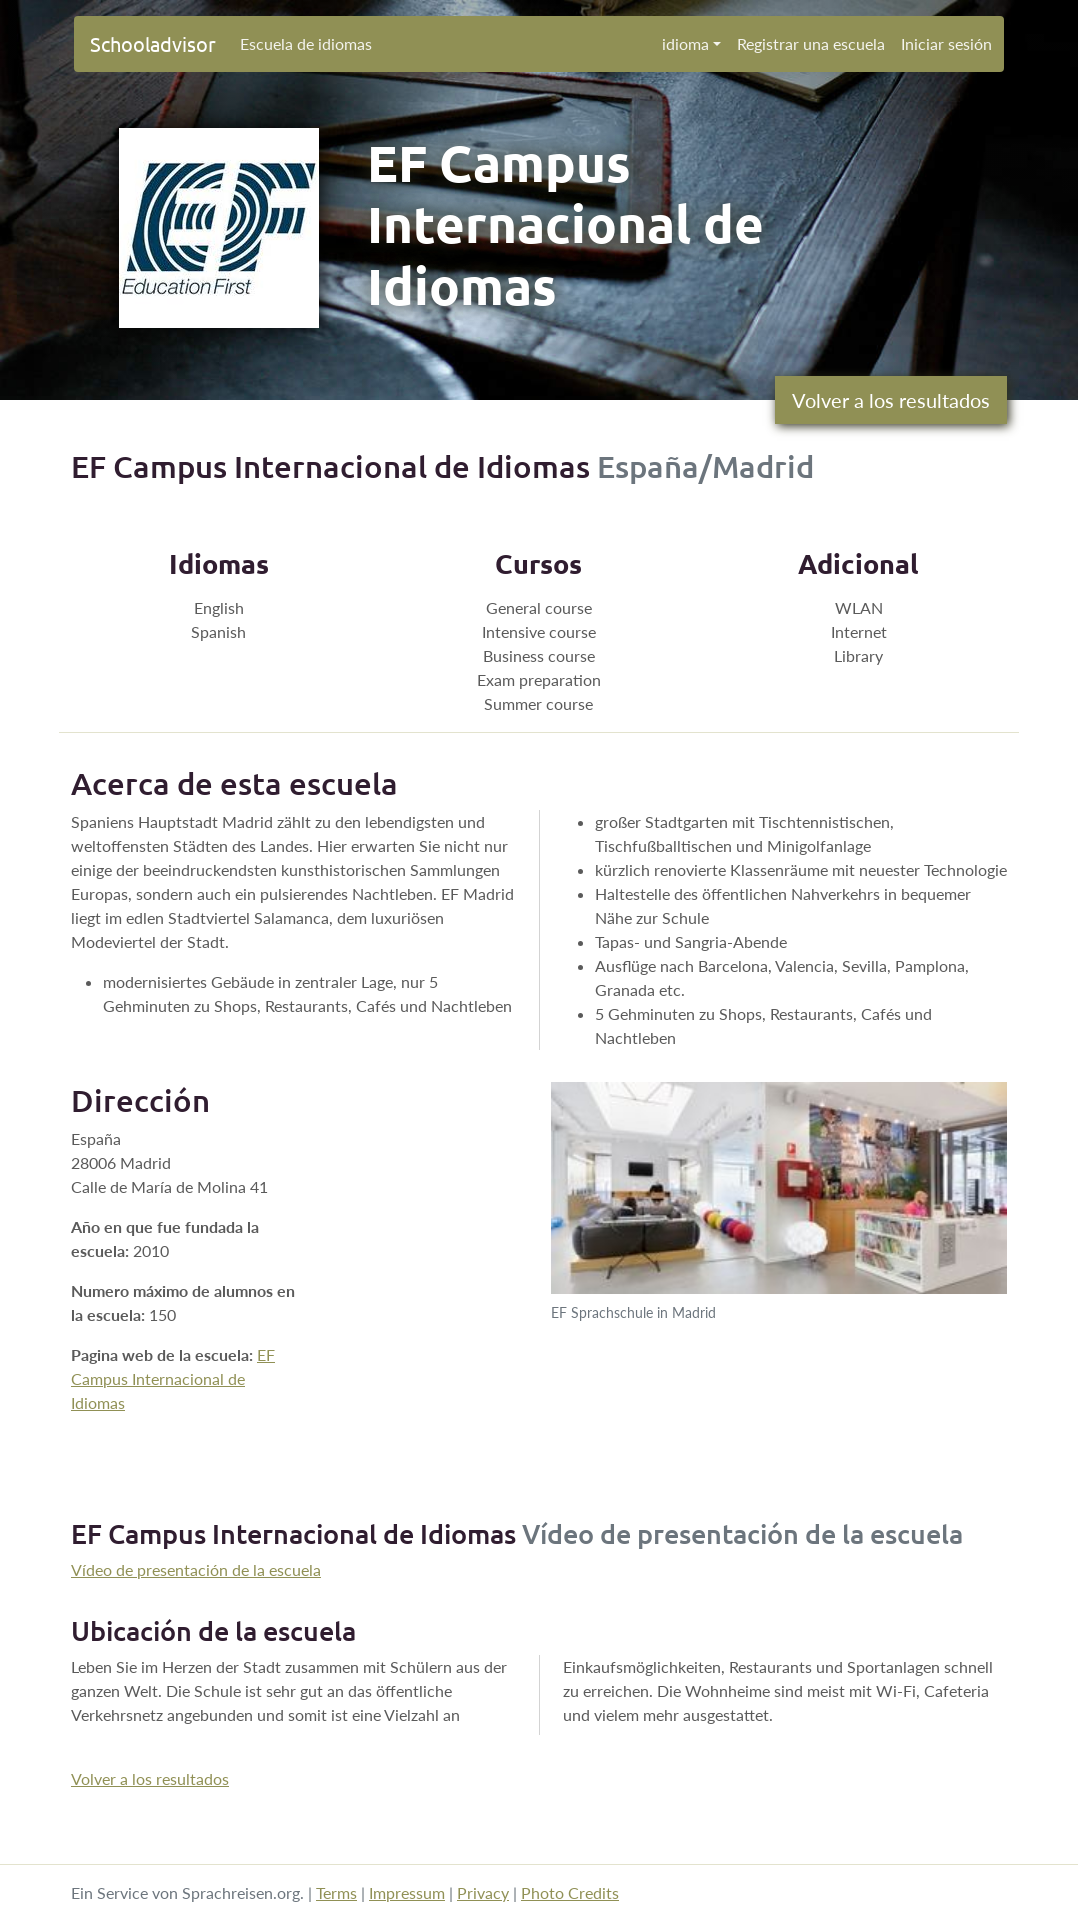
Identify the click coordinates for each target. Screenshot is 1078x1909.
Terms (336, 1892)
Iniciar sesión (946, 43)
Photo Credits (570, 1892)
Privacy (483, 1892)
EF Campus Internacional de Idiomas (173, 1378)
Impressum (407, 1892)
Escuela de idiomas (306, 43)
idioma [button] (685, 43)
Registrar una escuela (811, 43)
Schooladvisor (153, 43)
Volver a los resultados (891, 400)
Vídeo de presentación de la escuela (196, 1569)
